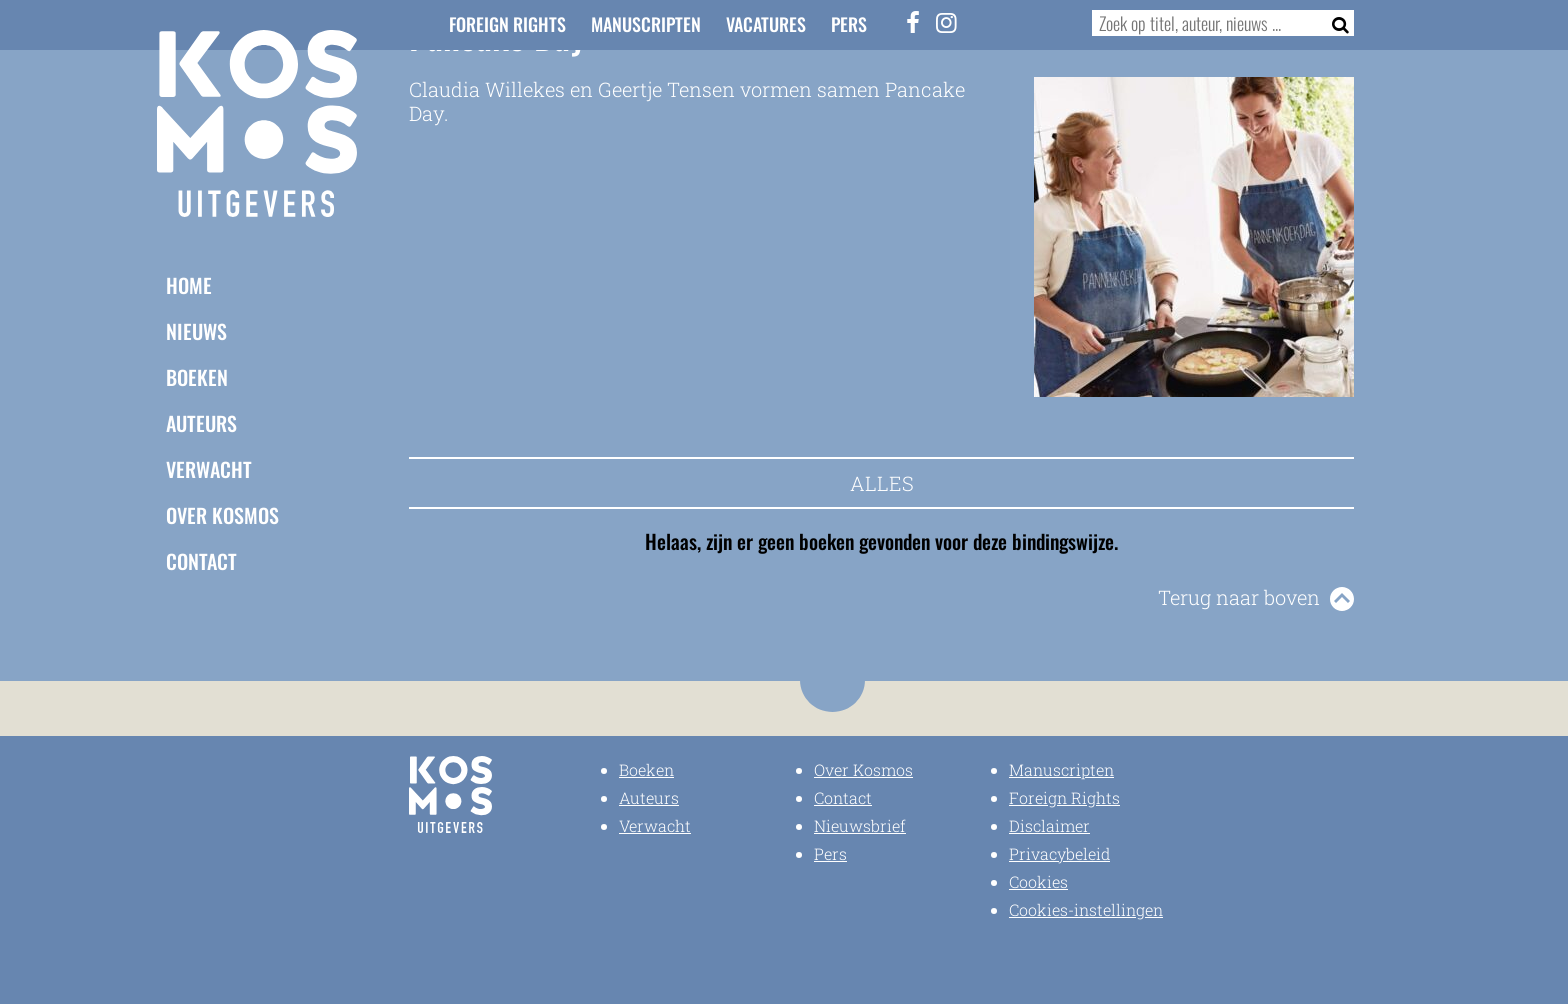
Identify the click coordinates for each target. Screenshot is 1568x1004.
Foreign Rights (507, 24)
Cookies (1038, 881)
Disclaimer (1049, 825)
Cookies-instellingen (1086, 909)
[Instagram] (947, 22)
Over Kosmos (222, 515)
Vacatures (766, 24)
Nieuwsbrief (860, 825)
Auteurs (201, 423)
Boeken (197, 377)
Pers (849, 24)
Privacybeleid (1059, 853)
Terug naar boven (1239, 597)
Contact (201, 561)
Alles (882, 483)
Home (189, 285)
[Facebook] (914, 22)
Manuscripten (646, 24)
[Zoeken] (1334, 23)
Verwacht (209, 469)
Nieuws (196, 331)
